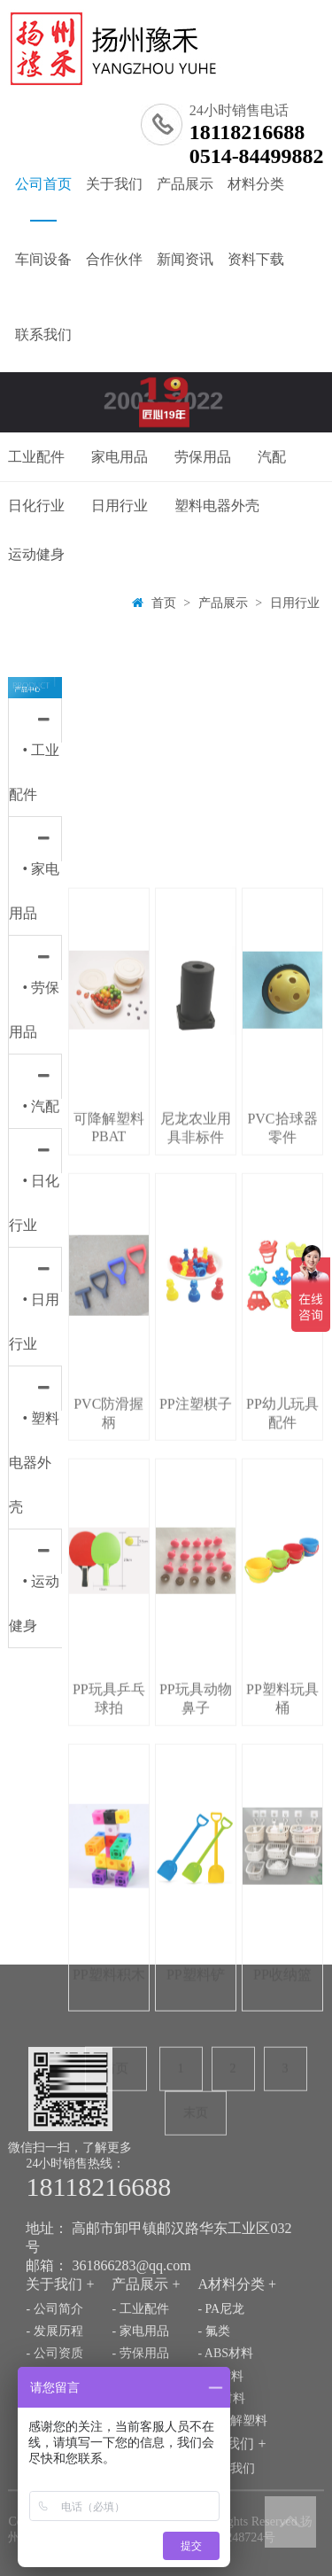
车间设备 (43, 259)
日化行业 (36, 505)
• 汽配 (40, 1106)
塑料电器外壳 (216, 505)
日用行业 (119, 505)
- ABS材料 (225, 2426)
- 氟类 (213, 2404)
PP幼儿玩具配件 (282, 1860)
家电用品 (119, 456)
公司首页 (43, 199)
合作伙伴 (114, 259)
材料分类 (256, 183)
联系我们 (43, 334)
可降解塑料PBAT (108, 1574)
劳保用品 (202, 456)
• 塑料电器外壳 (34, 1462)
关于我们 (114, 183)
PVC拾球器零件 (282, 1575)
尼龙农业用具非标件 (195, 1575)
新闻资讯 (185, 259)
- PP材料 (220, 2448)
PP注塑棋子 (195, 1850)
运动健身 (36, 554)
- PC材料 (220, 2471)
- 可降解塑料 (231, 2494)
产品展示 (185, 183)
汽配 (272, 456)
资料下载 (256, 259)
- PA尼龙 (220, 2382)
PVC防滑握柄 (108, 1860)
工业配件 (36, 456)
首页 (163, 603)
